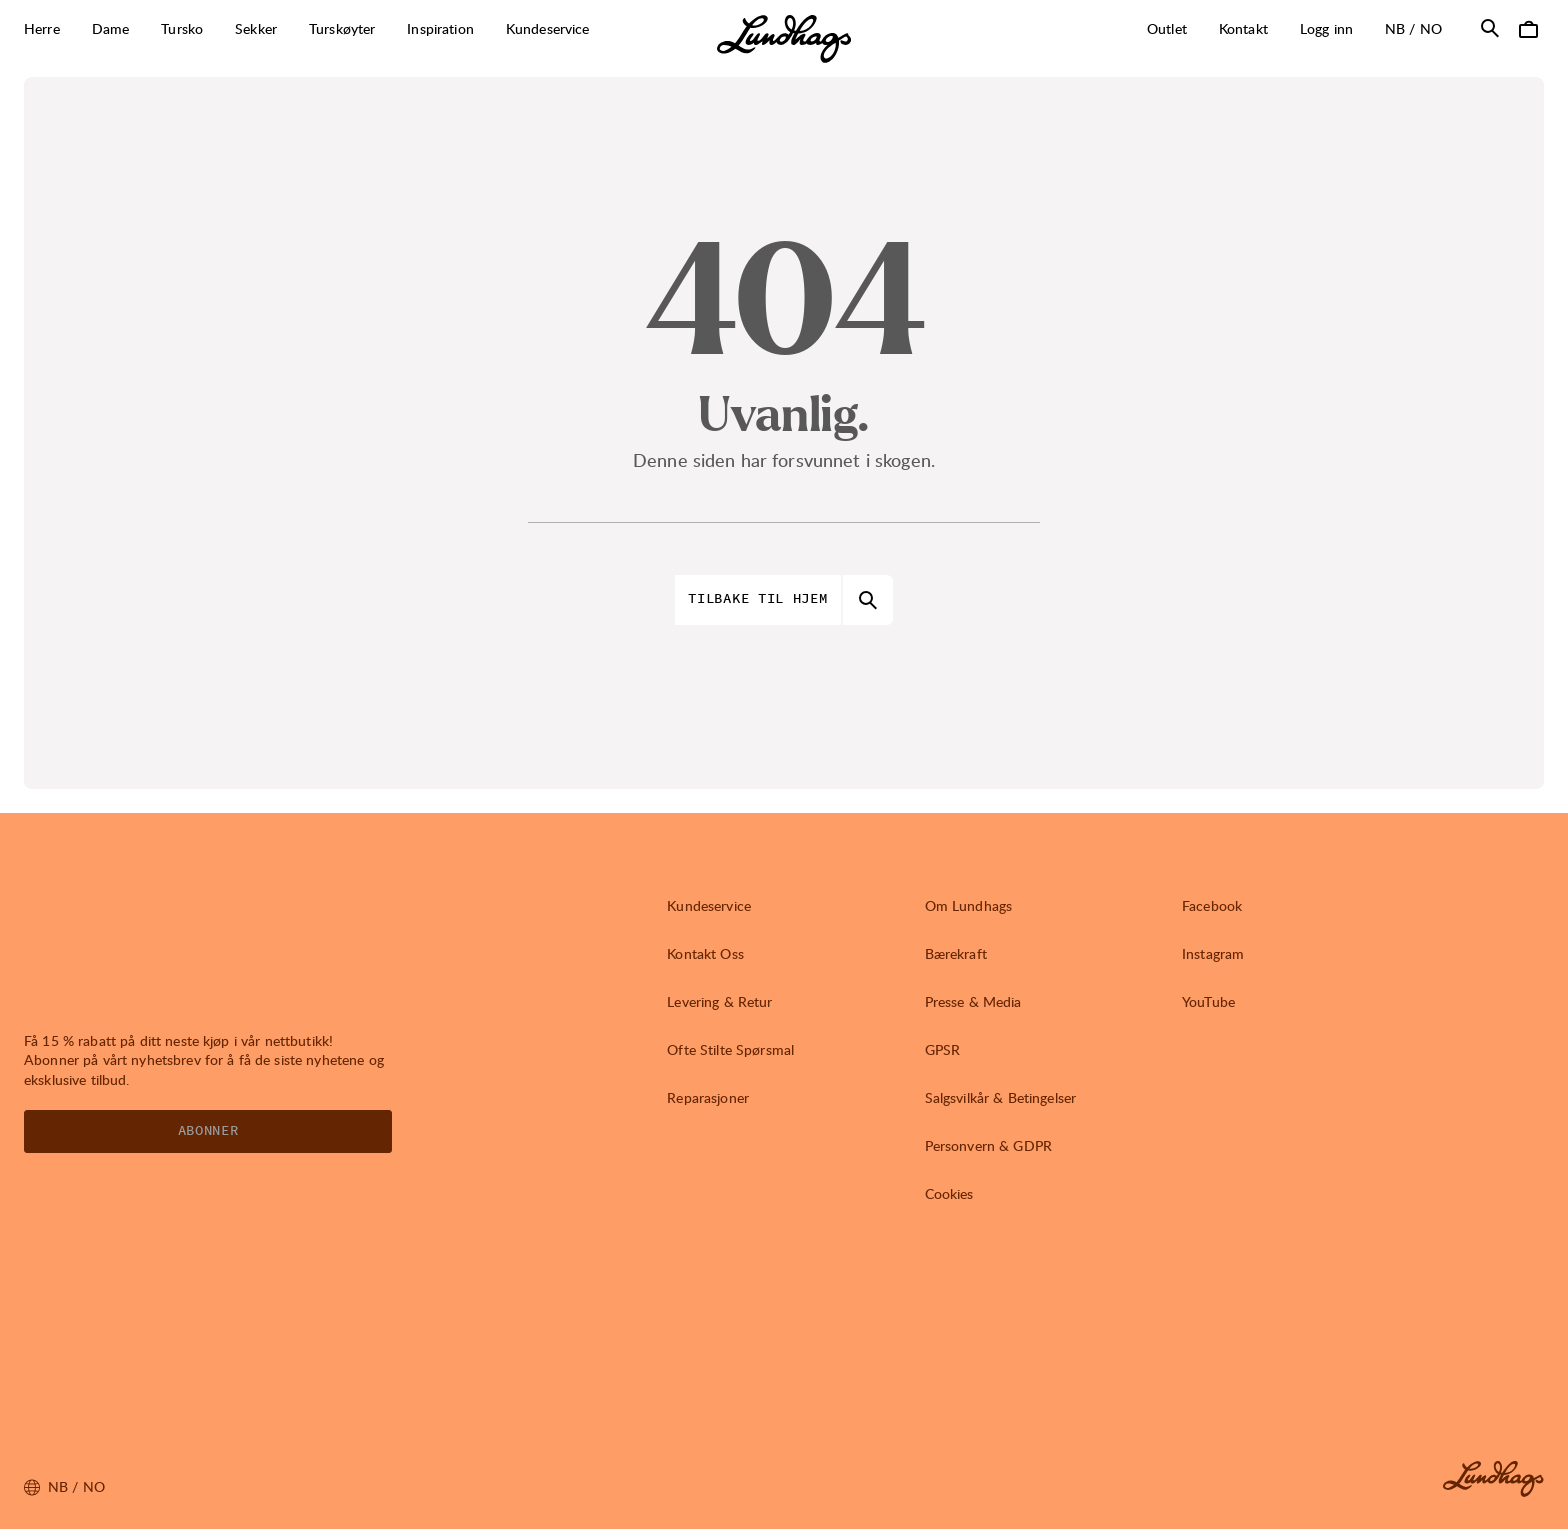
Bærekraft (956, 953)
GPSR (943, 1049)
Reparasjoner (708, 1097)
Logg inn (1326, 28)
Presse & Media (973, 1001)
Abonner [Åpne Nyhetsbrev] (208, 1131)
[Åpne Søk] (1490, 28)
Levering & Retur (719, 1001)
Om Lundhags (969, 905)
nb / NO (1421, 28)
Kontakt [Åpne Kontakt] (1243, 28)
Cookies (949, 1193)
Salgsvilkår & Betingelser (1001, 1097)
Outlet (1167, 28)
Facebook (1212, 905)
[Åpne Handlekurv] (1528, 28)
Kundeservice (709, 905)
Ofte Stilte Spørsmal (730, 1049)
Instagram (1213, 953)
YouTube (1208, 1001)
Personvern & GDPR (988, 1145)
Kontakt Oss (705, 953)
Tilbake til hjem (757, 599)
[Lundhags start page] (784, 39)
